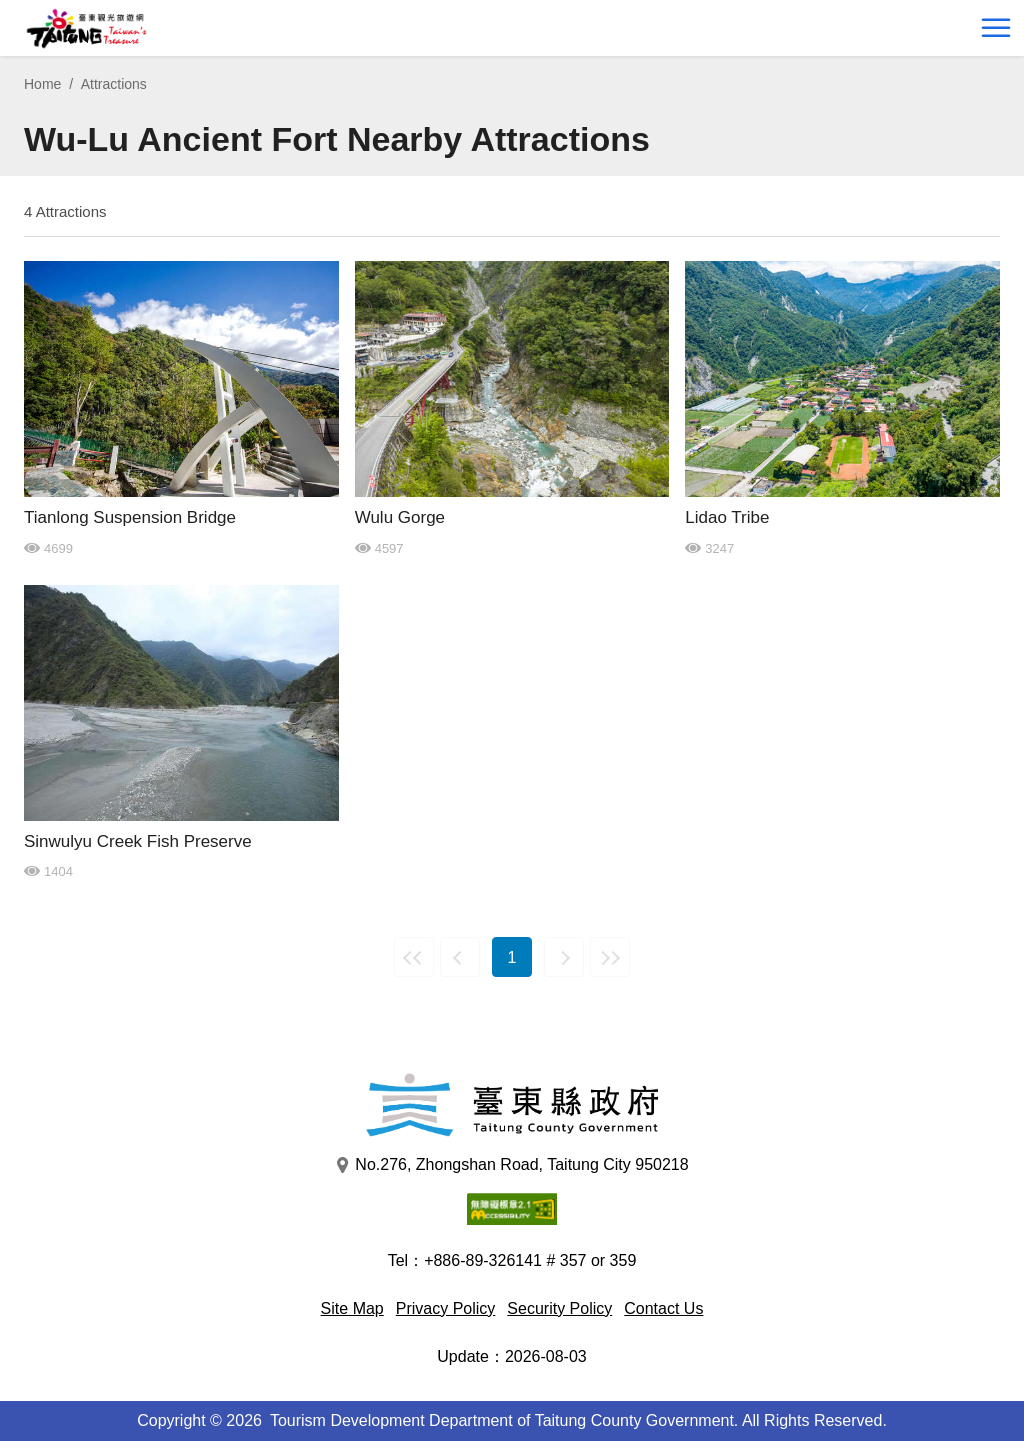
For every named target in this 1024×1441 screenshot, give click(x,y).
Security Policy (559, 1308)
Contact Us (663, 1308)
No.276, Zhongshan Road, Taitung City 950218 (511, 1165)
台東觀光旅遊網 (86, 28)
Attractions (114, 84)
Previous (460, 957)
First (414, 957)
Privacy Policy (446, 1308)
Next (564, 957)
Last (610, 957)
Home (42, 84)
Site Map (352, 1308)
